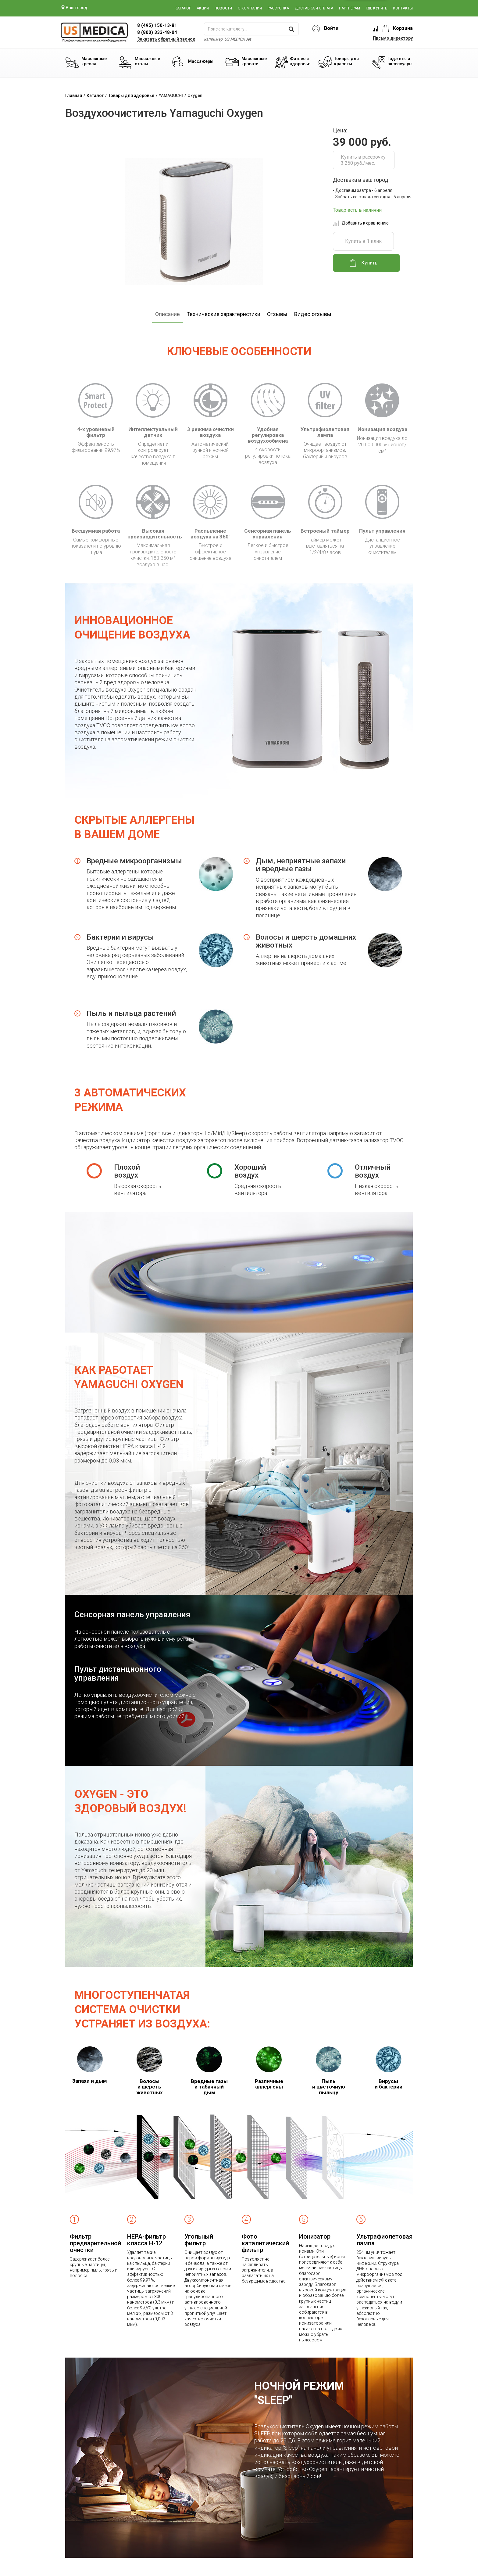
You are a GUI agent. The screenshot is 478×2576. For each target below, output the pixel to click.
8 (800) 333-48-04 (157, 32)
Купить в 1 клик (363, 241)
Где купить (376, 8)
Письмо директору (393, 38)
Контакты (403, 8)
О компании (250, 8)
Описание (167, 314)
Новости (223, 8)
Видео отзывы (312, 314)
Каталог (183, 8)
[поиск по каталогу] (251, 29)
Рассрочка (278, 8)
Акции (203, 8)
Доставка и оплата (314, 8)
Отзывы (277, 314)
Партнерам (349, 8)
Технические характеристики (223, 314)
